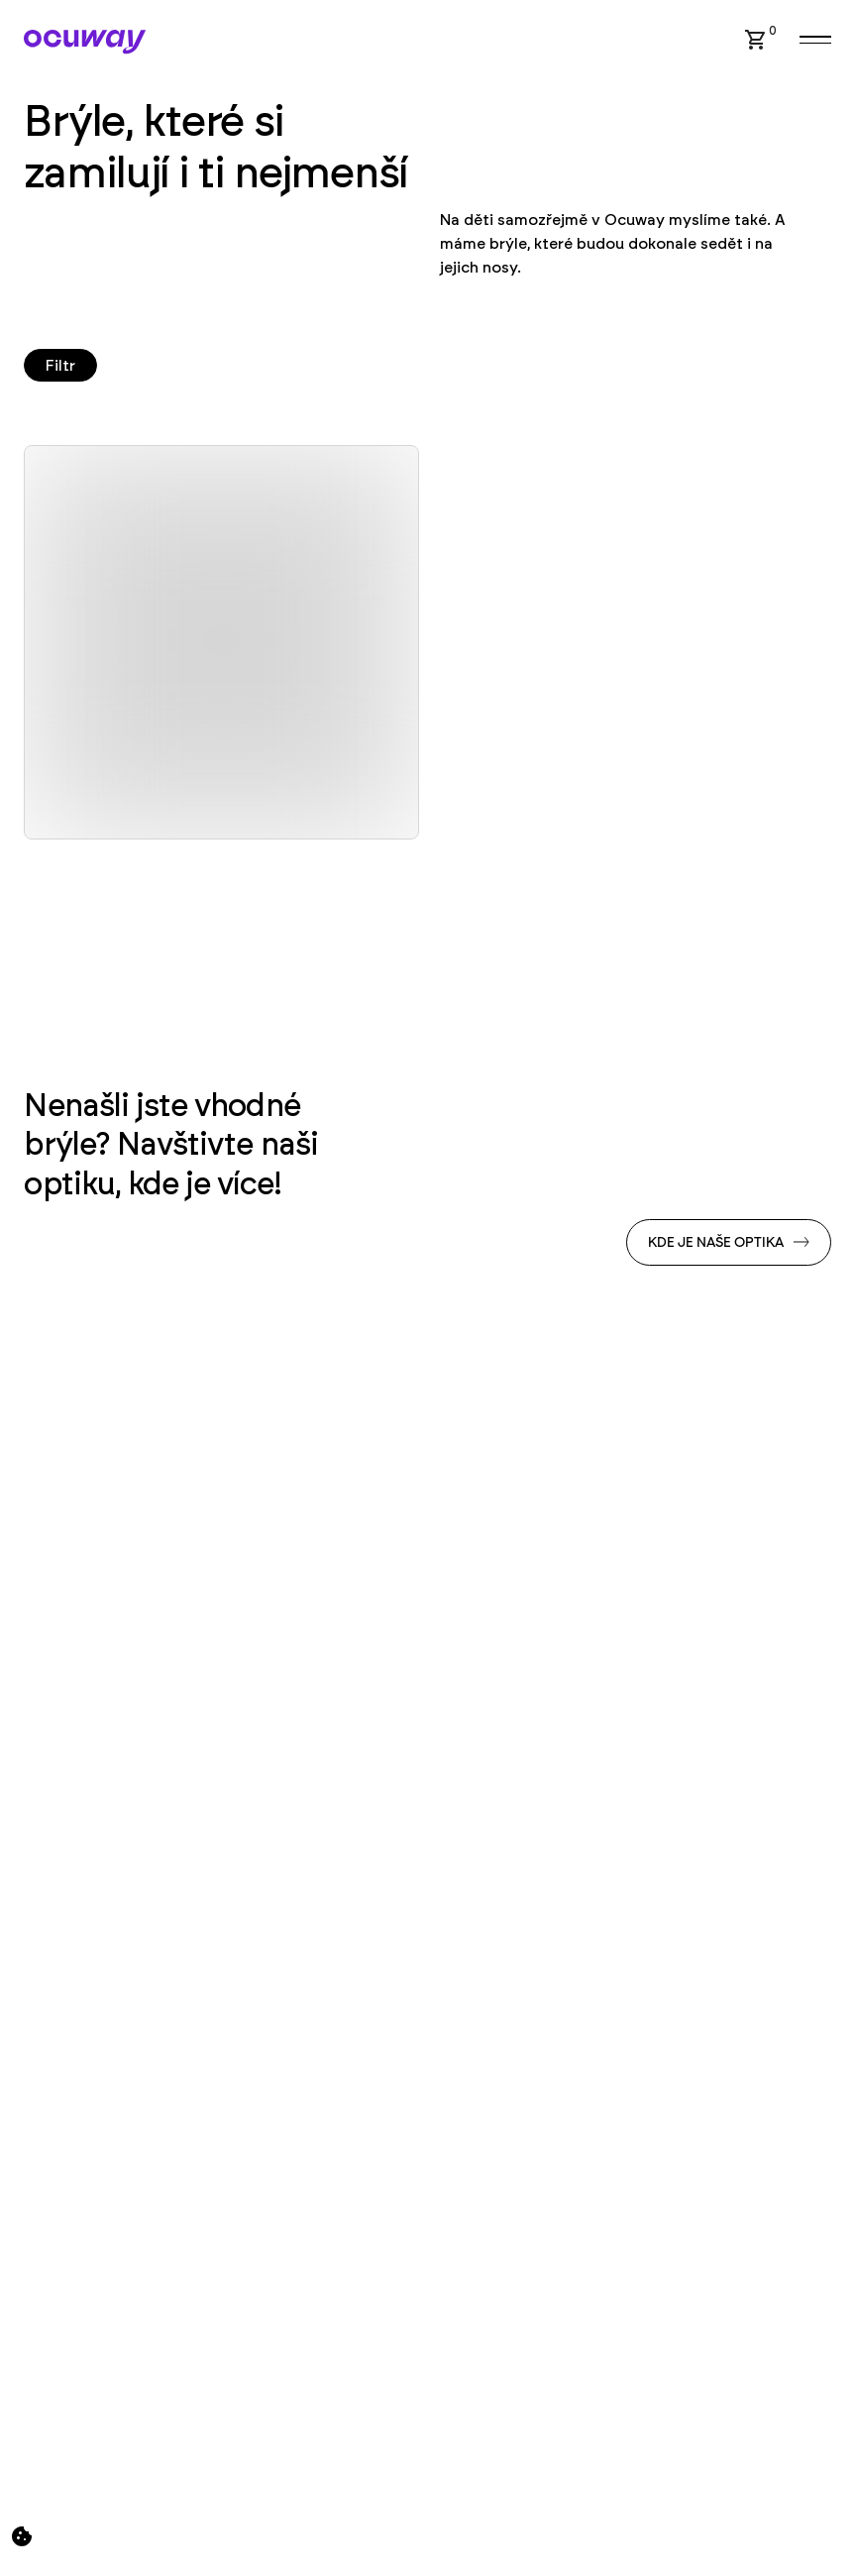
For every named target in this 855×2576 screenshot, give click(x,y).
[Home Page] (85, 42)
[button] (756, 39)
